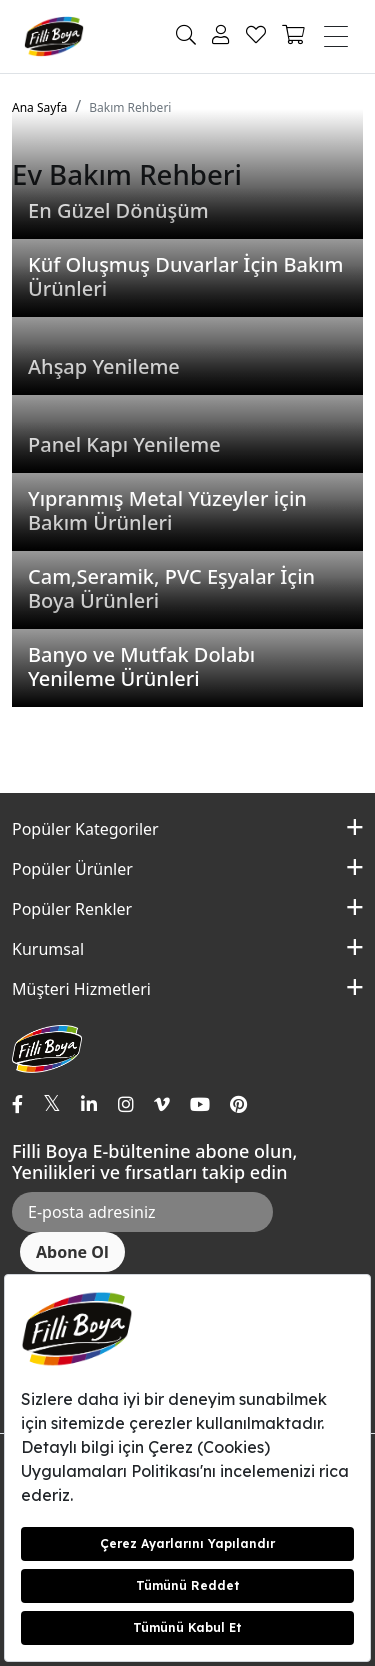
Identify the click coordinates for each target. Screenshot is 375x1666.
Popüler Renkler (72, 909)
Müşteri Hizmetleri (81, 989)
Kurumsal (48, 949)
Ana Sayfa (39, 107)
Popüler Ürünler (72, 869)
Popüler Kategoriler (85, 829)
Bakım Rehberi (130, 107)
